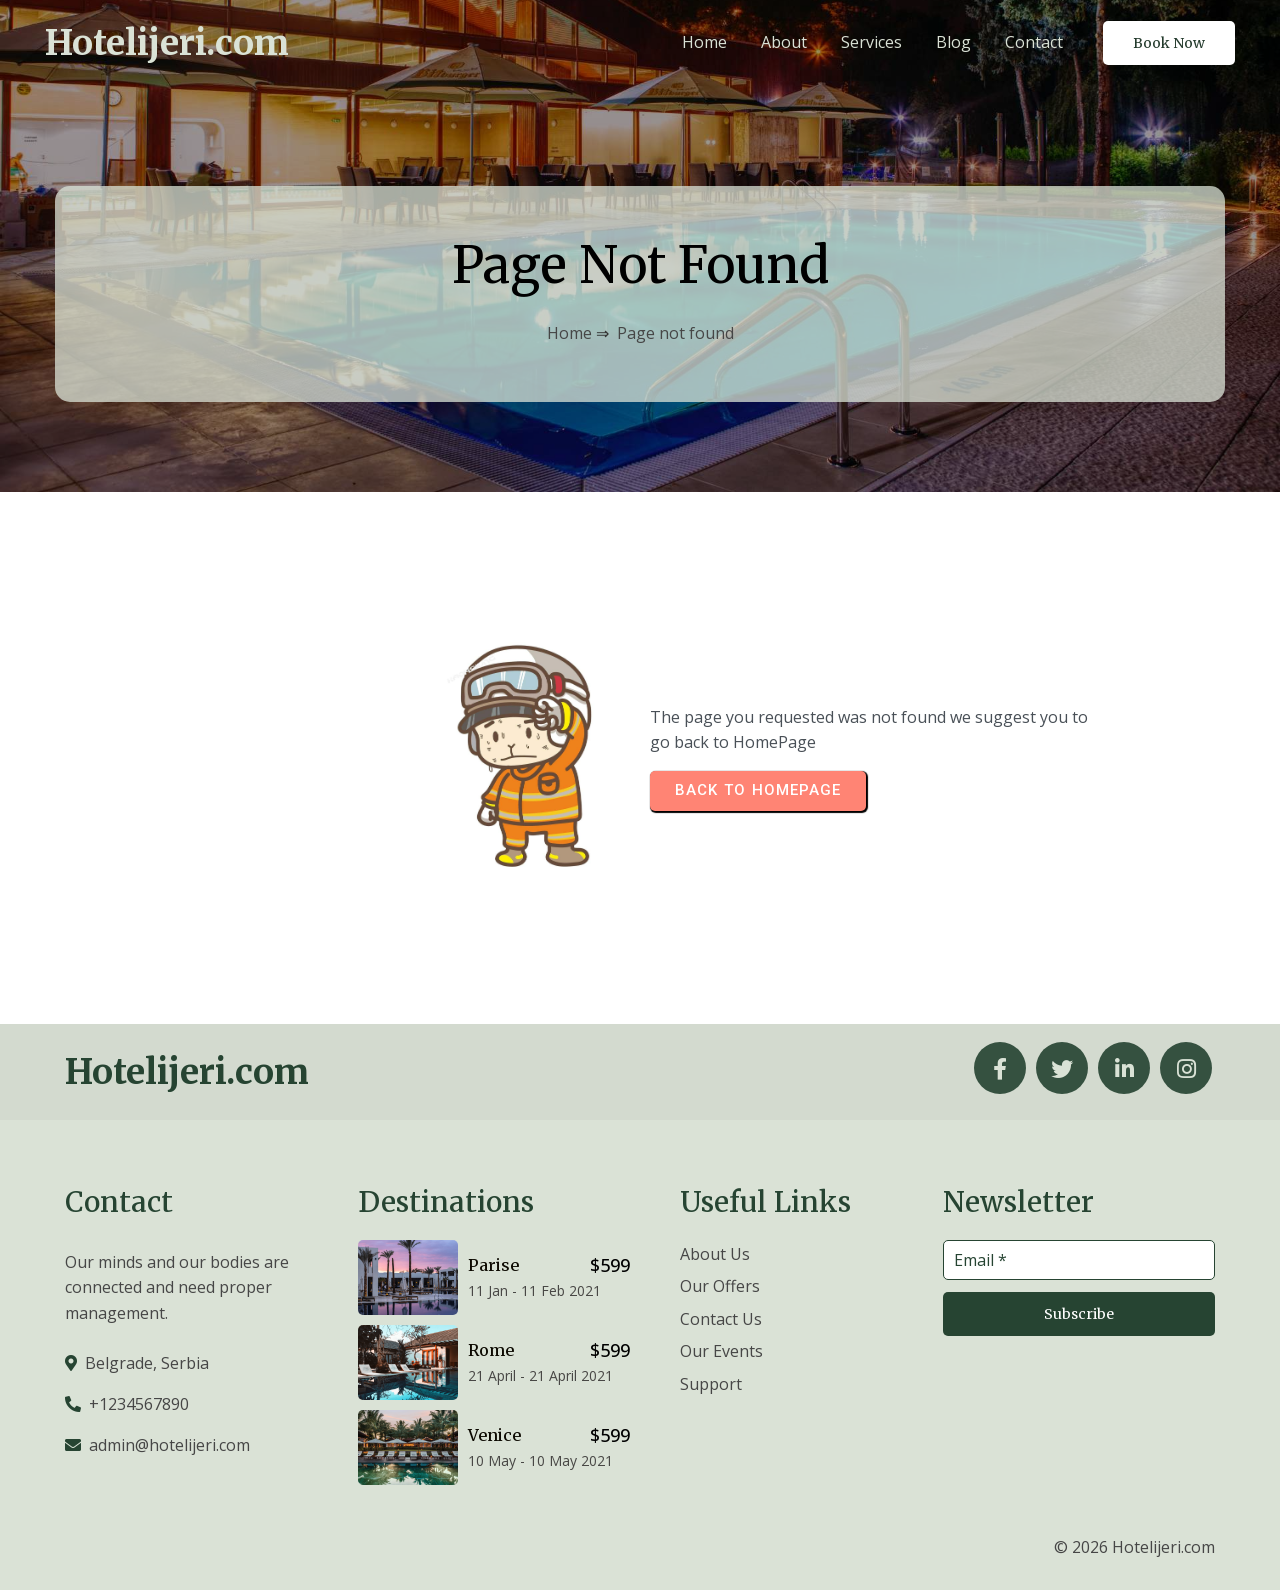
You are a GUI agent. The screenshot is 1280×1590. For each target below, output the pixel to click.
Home (569, 333)
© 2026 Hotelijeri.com (1134, 1547)
